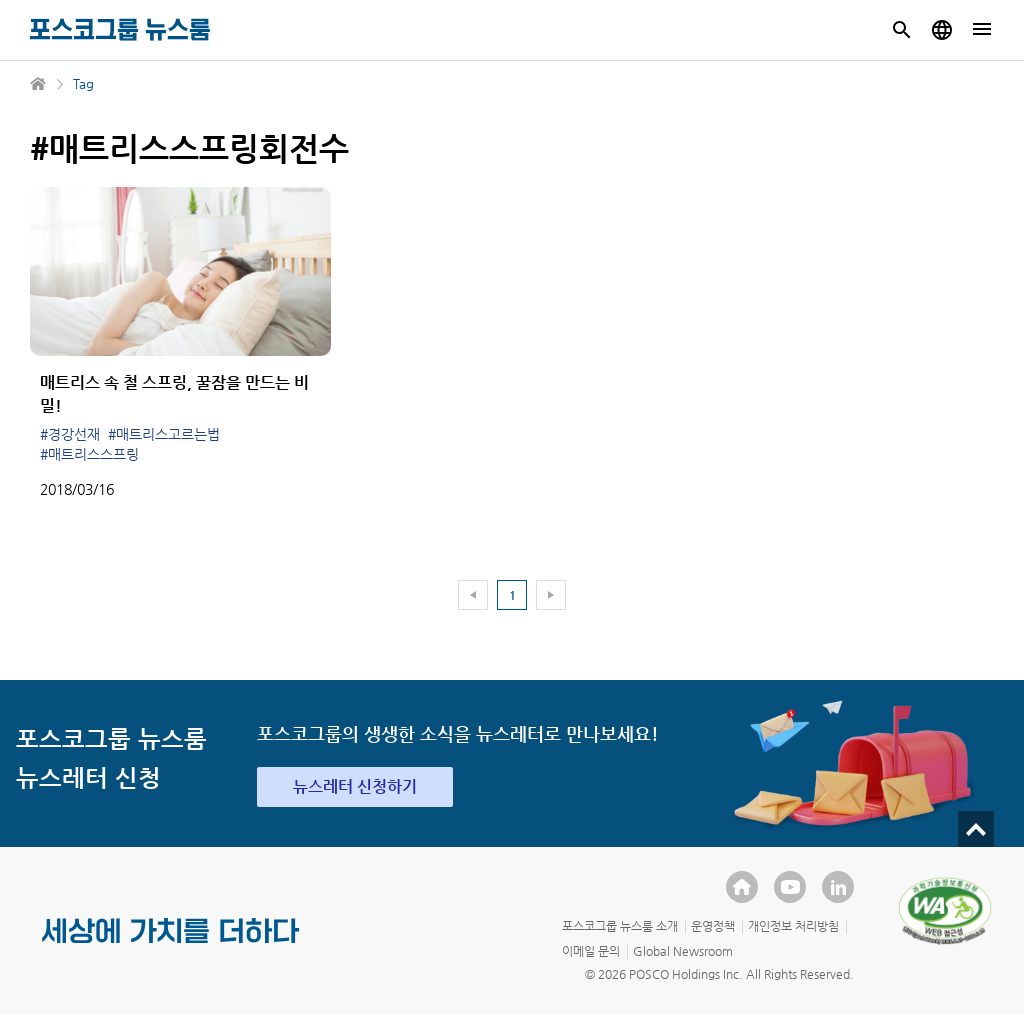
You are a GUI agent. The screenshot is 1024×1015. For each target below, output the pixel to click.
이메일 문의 (591, 951)
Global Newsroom (683, 951)
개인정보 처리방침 (793, 926)
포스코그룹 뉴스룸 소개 (620, 926)
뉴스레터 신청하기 (355, 786)
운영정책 (713, 926)
